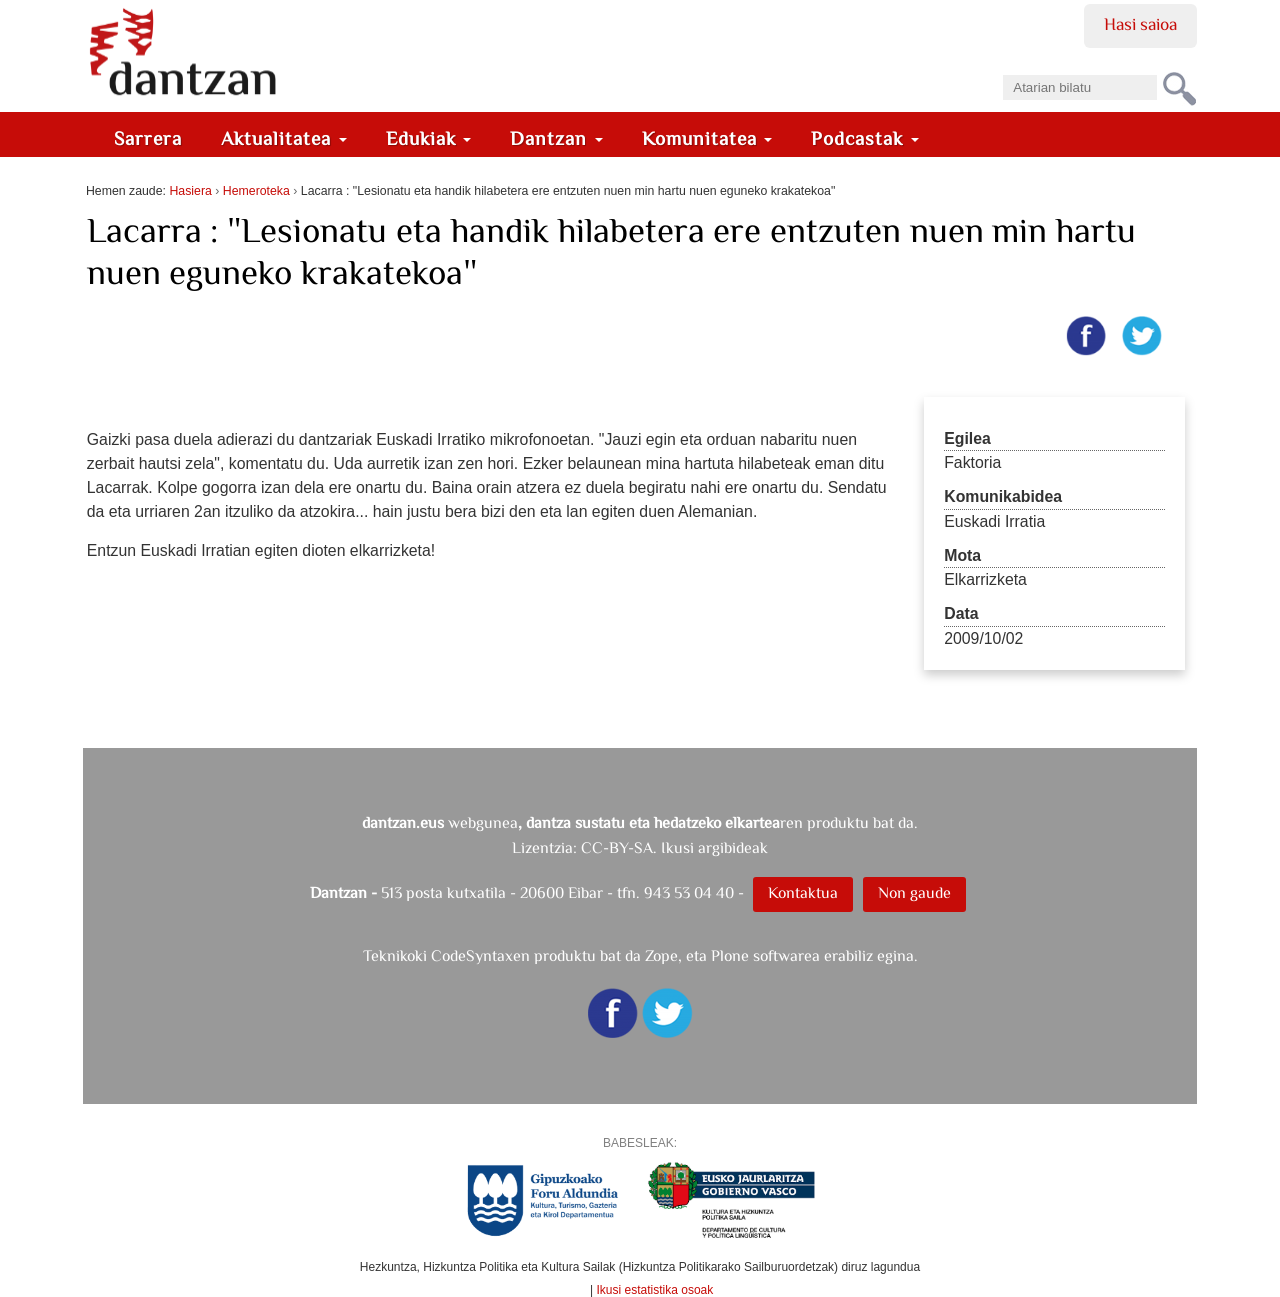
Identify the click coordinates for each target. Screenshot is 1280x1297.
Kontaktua (803, 892)
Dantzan (556, 138)
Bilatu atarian (1002, 68)
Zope (661, 955)
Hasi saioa (1140, 24)
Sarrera (148, 138)
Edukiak (429, 138)
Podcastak (865, 138)
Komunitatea (707, 138)
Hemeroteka (256, 191)
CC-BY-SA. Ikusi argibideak (674, 847)
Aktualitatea (284, 138)
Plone (730, 955)
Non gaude (914, 892)
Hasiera (190, 191)
